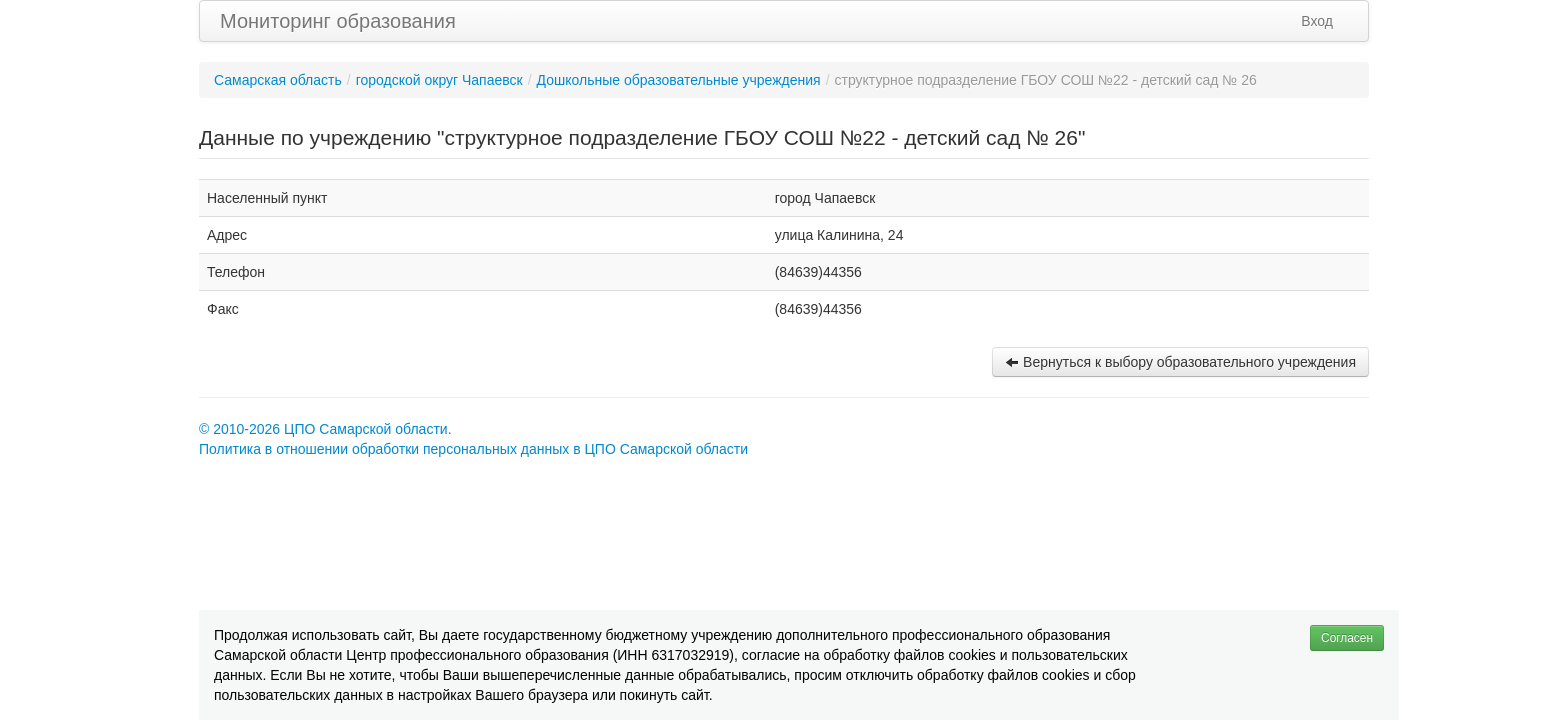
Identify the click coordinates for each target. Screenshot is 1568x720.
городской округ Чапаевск (439, 80)
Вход (1317, 21)
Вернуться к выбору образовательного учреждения (1180, 362)
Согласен (1347, 638)
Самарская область (278, 80)
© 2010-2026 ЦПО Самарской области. (325, 429)
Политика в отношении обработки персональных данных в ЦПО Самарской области (473, 449)
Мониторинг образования (338, 21)
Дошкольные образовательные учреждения (679, 80)
